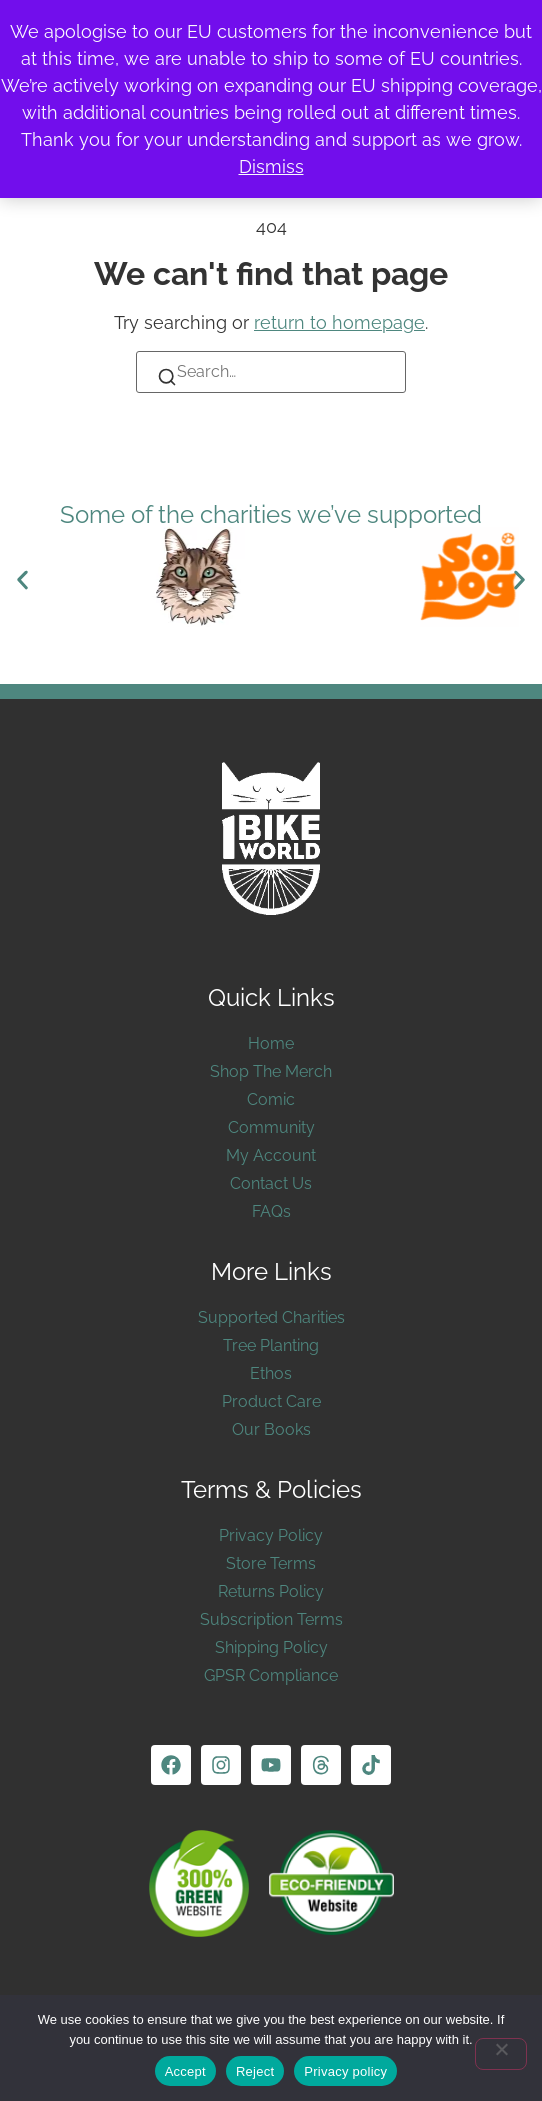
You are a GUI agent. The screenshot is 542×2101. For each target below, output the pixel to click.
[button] (22, 580)
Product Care (271, 1401)
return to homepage (339, 322)
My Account (271, 1155)
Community (271, 1127)
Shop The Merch (271, 1071)
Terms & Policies (271, 1489)
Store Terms (271, 1563)
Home (271, 1043)
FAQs (271, 1211)
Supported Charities (271, 1317)
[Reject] (501, 2054)
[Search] (167, 380)
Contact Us (271, 1183)
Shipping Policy (271, 1647)
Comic (271, 1099)
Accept (185, 2071)
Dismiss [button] (271, 166)
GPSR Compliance (271, 1675)
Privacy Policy (271, 1535)
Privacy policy (345, 2071)
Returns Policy (271, 1591)
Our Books (271, 1429)
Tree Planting (271, 1345)
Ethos (271, 1373)
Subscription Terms (271, 1619)
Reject (255, 2071)
